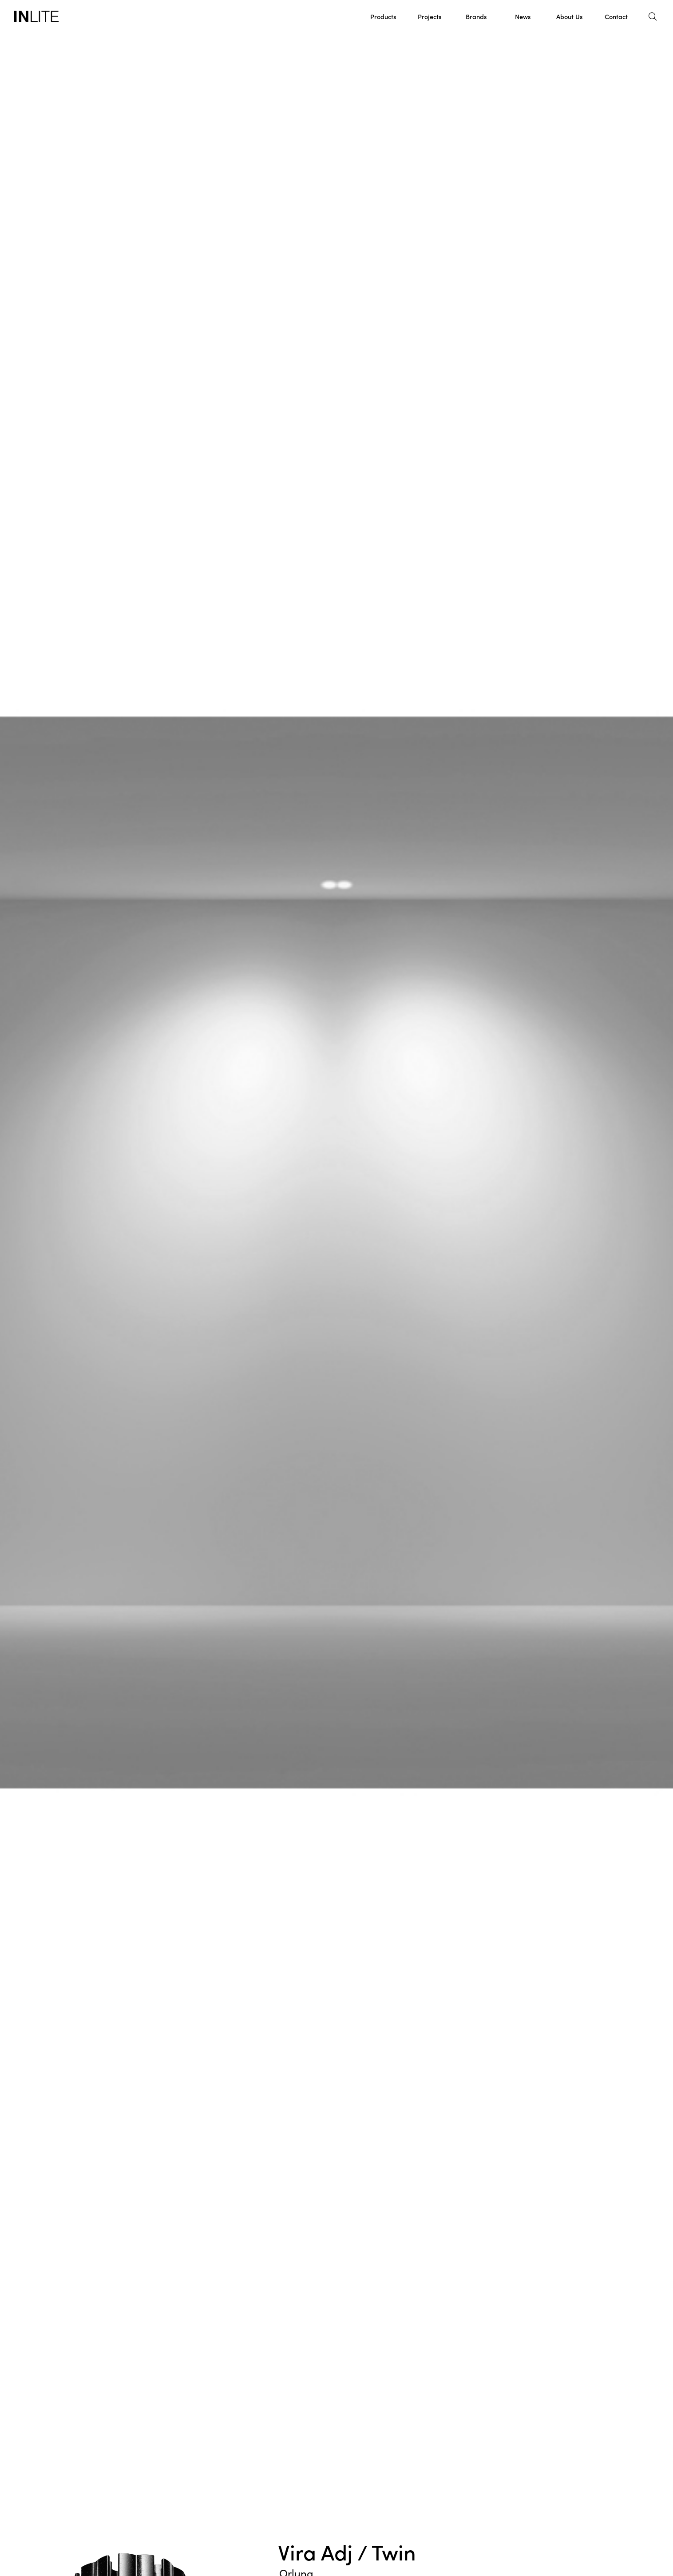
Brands (476, 16)
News (522, 16)
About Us (569, 16)
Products (383, 16)
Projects (429, 16)
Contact (616, 16)
